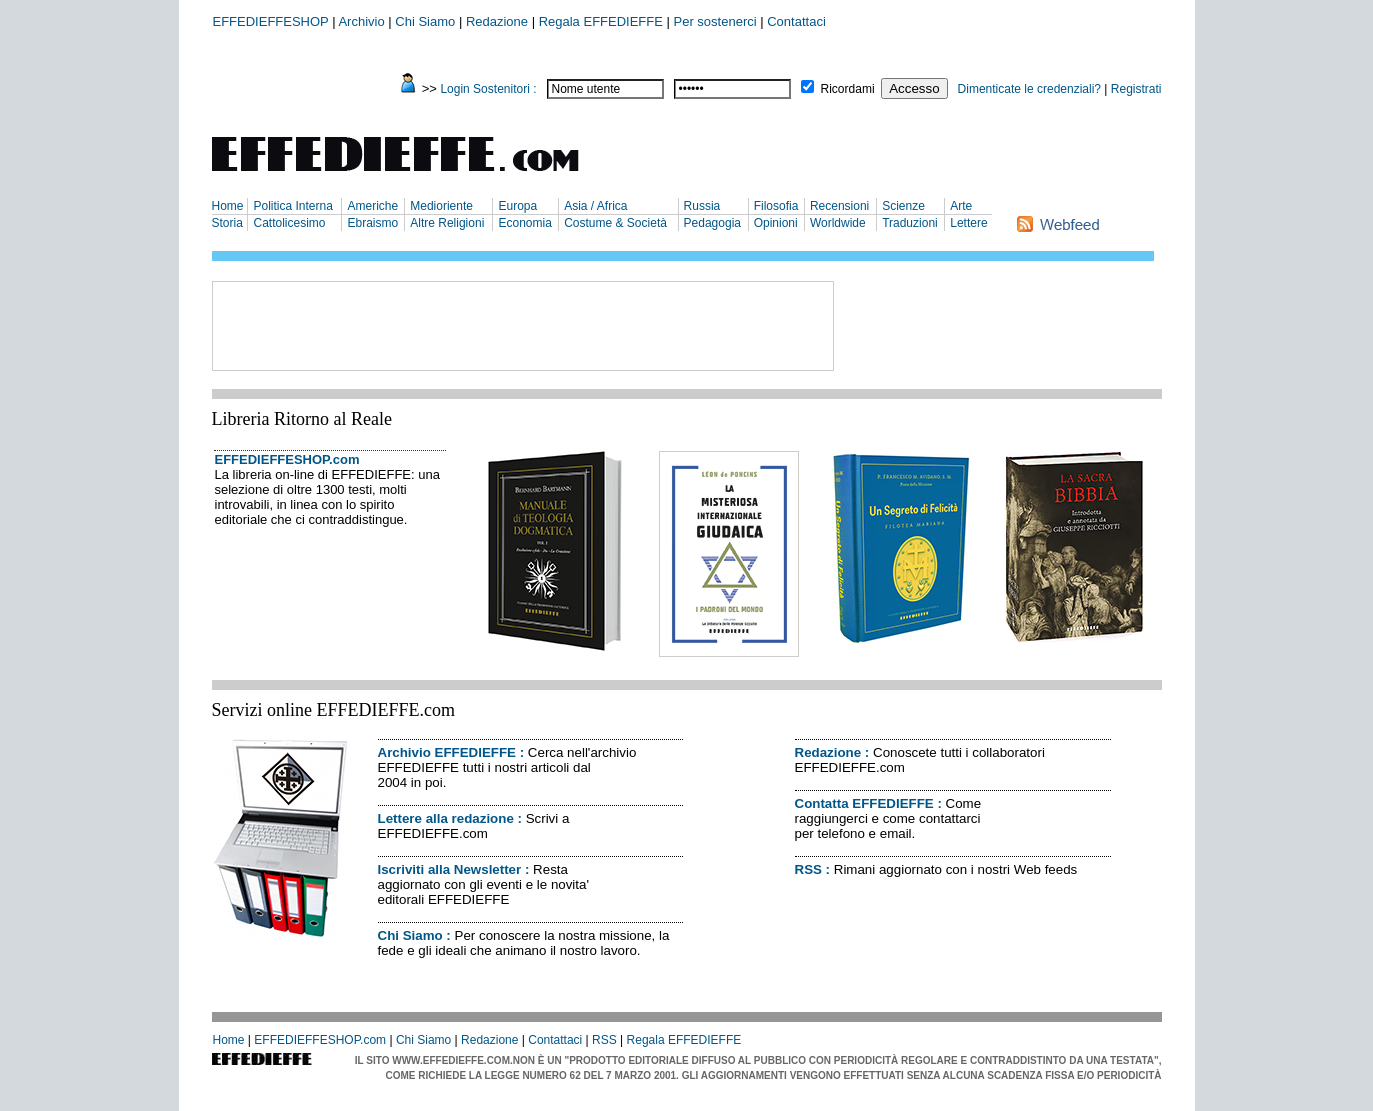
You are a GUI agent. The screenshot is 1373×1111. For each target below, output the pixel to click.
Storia (227, 223)
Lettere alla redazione (446, 818)
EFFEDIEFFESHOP (271, 21)
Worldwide (838, 223)
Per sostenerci (715, 21)
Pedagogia (712, 223)
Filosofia (776, 206)
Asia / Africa (595, 206)
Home (228, 206)
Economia (524, 223)
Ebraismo (372, 223)
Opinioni (776, 223)
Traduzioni (910, 223)
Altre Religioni (447, 223)
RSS (808, 869)
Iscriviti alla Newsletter (450, 869)
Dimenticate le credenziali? (1029, 89)
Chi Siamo (425, 21)
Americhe (372, 206)
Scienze (903, 206)
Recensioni (839, 206)
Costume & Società (615, 223)
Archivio (361, 21)
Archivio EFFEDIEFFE (447, 752)
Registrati (1136, 89)
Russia (702, 206)
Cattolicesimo (289, 223)
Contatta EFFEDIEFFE (864, 803)
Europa (517, 206)
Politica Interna (292, 206)
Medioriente (441, 206)
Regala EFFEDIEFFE (601, 21)
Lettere (968, 223)
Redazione (497, 21)
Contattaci (796, 21)
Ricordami (848, 89)
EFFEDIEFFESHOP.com (287, 459)
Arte (961, 206)
